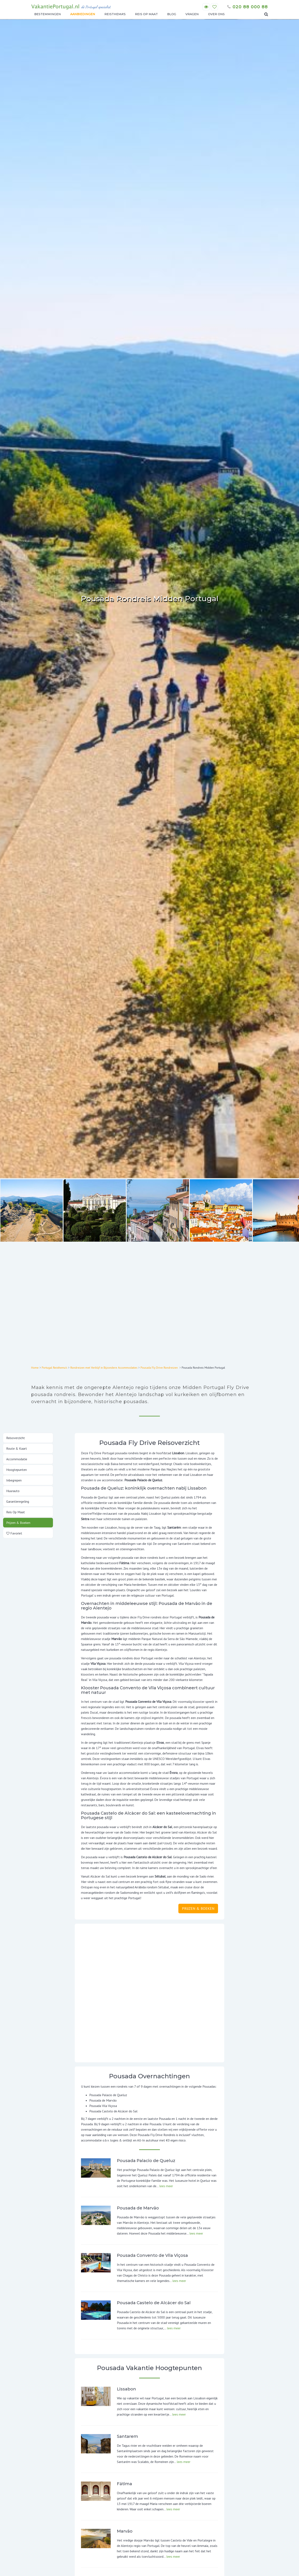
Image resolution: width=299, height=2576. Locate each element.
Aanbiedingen (82, 14)
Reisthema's (115, 14)
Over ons (216, 14)
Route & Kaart (16, 1448)
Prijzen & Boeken (18, 1523)
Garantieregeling (17, 1501)
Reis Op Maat (15, 1512)
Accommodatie (16, 1459)
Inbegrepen (14, 1480)
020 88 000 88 (247, 6)
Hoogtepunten (16, 1470)
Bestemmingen (47, 14)
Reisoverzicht (15, 1438)
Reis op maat (146, 14)
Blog (171, 14)
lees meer (166, 2186)
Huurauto (13, 1491)
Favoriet (14, 1533)
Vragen (192, 14)
